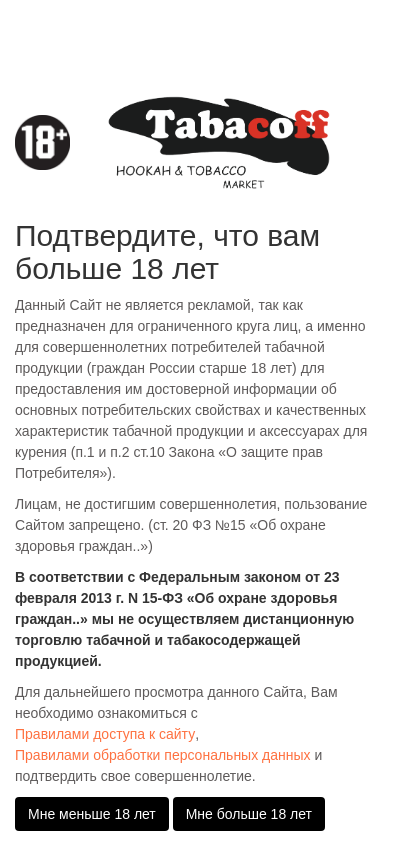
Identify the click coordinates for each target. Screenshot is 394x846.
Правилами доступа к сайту (105, 734)
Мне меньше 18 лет (92, 814)
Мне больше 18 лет (249, 814)
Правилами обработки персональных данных (163, 755)
